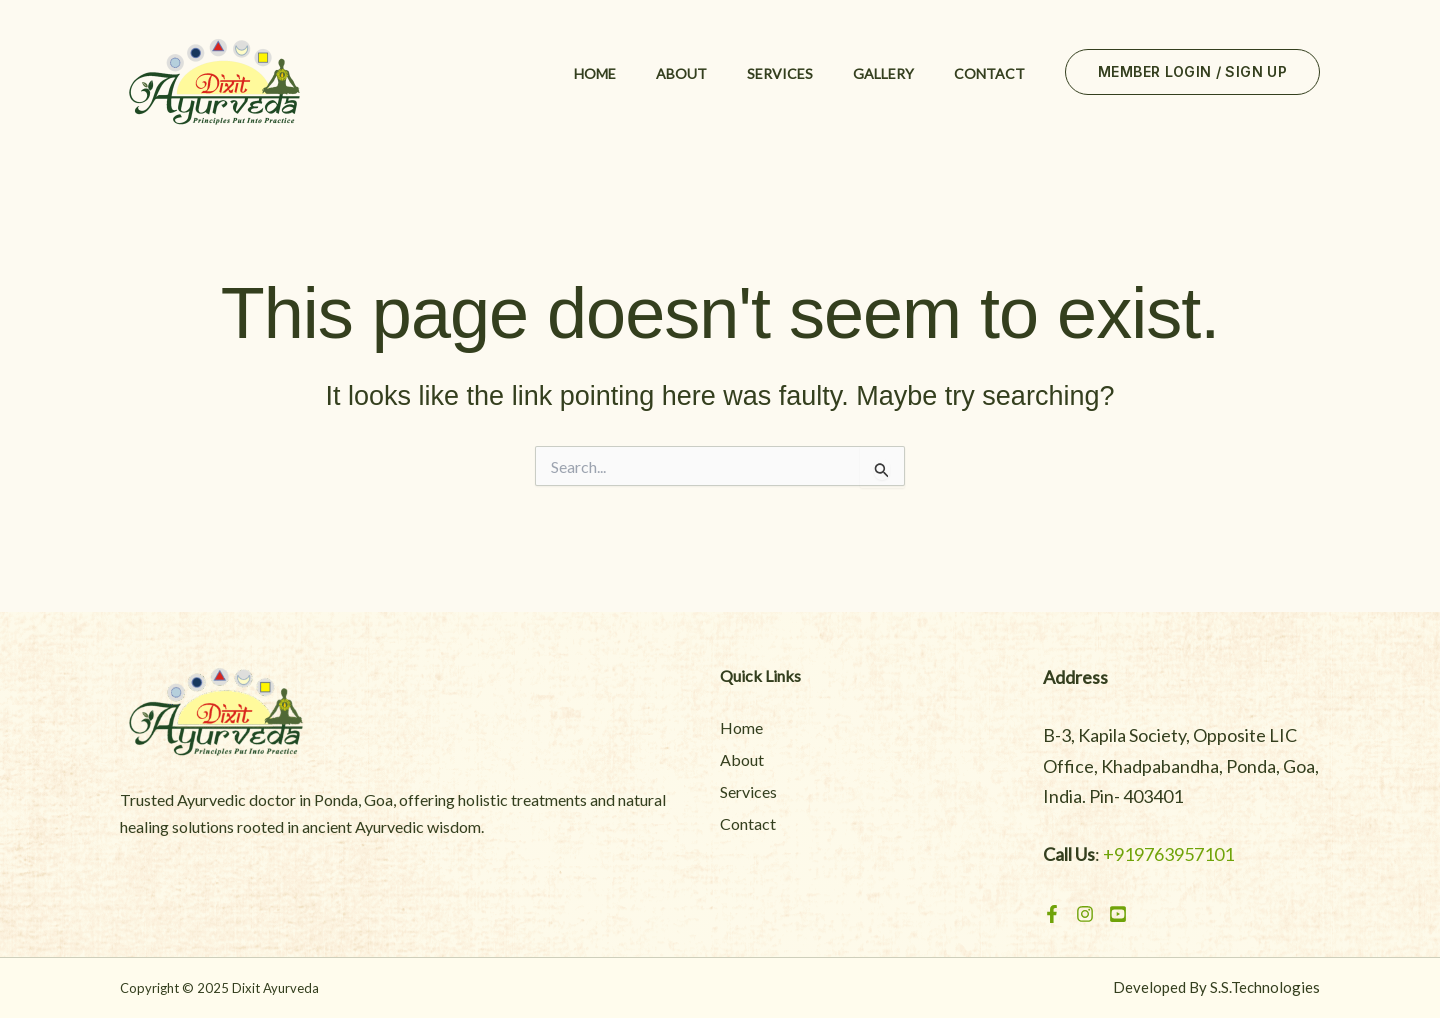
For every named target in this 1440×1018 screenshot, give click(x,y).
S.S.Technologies (1265, 987)
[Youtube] (1118, 914)
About (681, 73)
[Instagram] (1085, 914)
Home (595, 73)
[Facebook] (1052, 914)
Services (780, 73)
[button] (1192, 72)
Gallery (883, 73)
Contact (989, 73)
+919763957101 (1168, 854)
